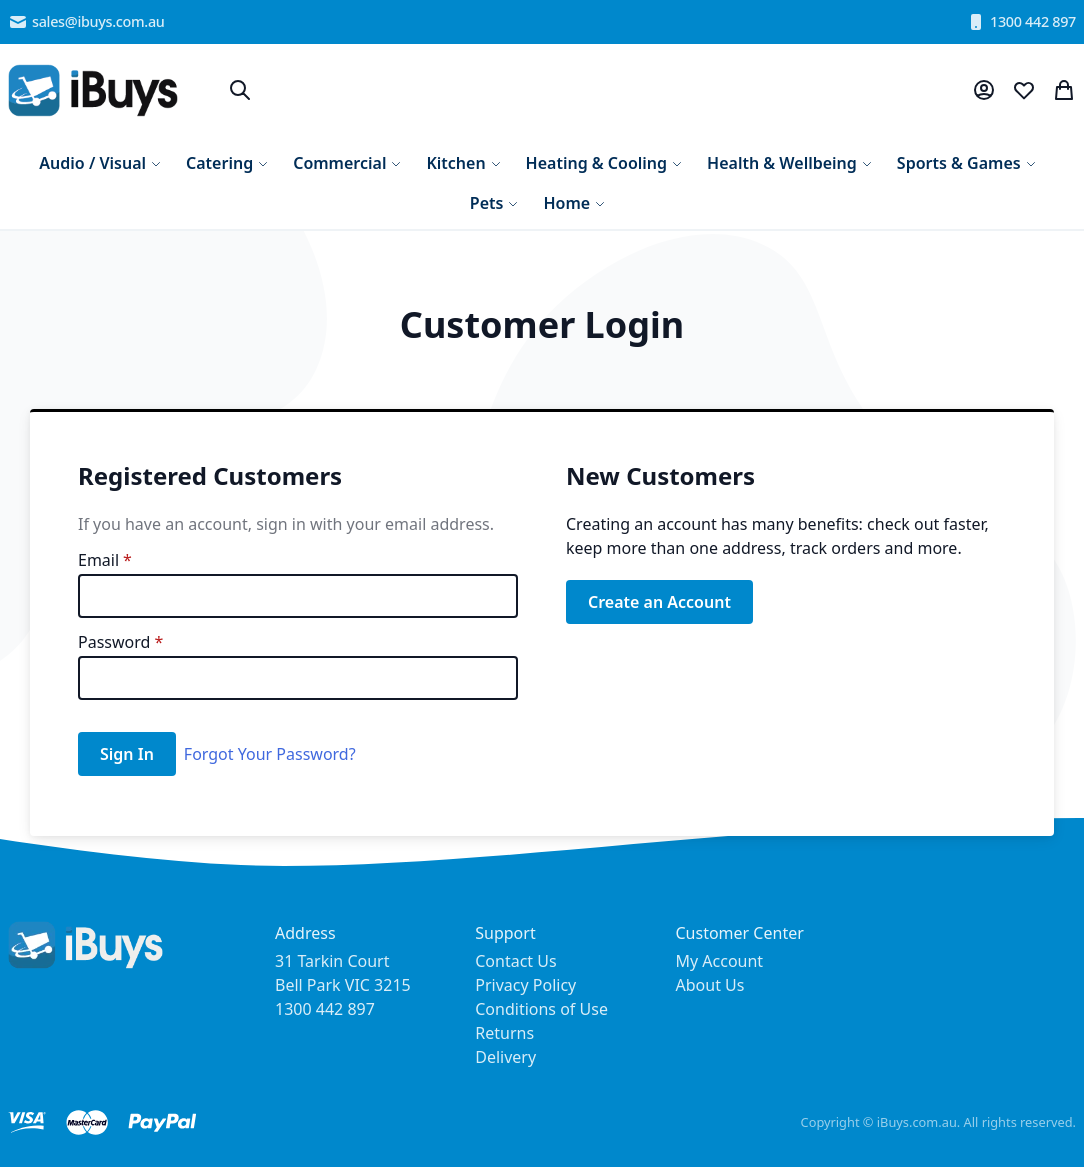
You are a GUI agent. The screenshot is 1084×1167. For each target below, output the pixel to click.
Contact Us (515, 961)
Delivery (505, 1057)
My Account (720, 961)
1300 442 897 (1021, 22)
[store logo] (93, 90)
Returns (504, 1033)
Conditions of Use (541, 1009)
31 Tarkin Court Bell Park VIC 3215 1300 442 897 (343, 985)
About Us (710, 985)
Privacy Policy (525, 985)
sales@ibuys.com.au (86, 22)
